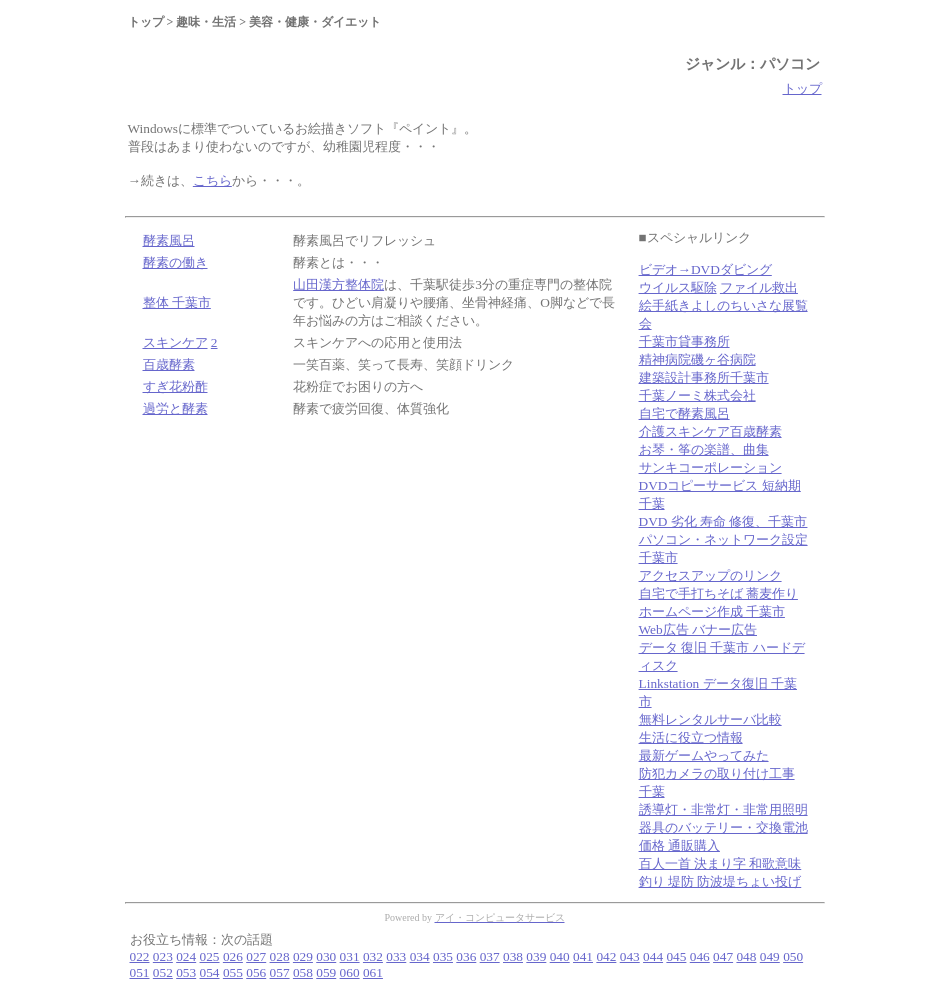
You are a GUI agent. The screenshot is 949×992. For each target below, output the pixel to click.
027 (256, 956)
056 (256, 972)
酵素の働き (175, 262)
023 (163, 956)
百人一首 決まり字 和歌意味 (720, 863)
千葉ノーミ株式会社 (697, 395)
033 (396, 956)
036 (466, 956)
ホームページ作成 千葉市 (712, 611)
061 (373, 972)
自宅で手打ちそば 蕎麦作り (718, 593)
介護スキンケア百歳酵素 (710, 431)
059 (326, 972)
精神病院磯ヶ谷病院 (697, 359)
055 (233, 972)
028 (280, 956)
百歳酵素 (169, 364)
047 (723, 956)
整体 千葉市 (177, 302)
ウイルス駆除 (678, 287)
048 (746, 956)
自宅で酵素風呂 (684, 413)
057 (280, 972)
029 (303, 956)
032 (373, 956)
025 (210, 956)
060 (350, 972)
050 (793, 956)
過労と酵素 (175, 408)
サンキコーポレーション (710, 467)
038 (513, 956)
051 (140, 972)
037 (490, 956)
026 (233, 956)
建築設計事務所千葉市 (704, 377)
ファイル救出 (759, 287)
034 (420, 956)
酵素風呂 (169, 240)
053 (186, 972)
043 (630, 956)
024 (186, 956)
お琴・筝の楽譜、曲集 (704, 449)
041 (583, 956)
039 (536, 956)
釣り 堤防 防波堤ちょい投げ (720, 881)
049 (770, 956)
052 (163, 972)
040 (560, 956)
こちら (212, 180)
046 (700, 956)
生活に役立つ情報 (691, 737)
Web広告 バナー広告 (698, 629)
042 (606, 956)
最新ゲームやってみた (704, 755)
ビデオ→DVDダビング (705, 269)
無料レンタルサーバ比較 (710, 719)
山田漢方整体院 (338, 284)
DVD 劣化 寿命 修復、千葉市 (723, 521)
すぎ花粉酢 (175, 386)
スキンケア (175, 342)
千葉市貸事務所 (684, 341)
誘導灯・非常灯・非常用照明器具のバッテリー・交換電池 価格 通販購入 (723, 827)
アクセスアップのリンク (710, 575)
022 (140, 956)
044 (653, 956)
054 (210, 972)
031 (350, 956)
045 (676, 956)
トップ (802, 88)
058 (303, 972)
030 (326, 956)
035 (443, 956)
